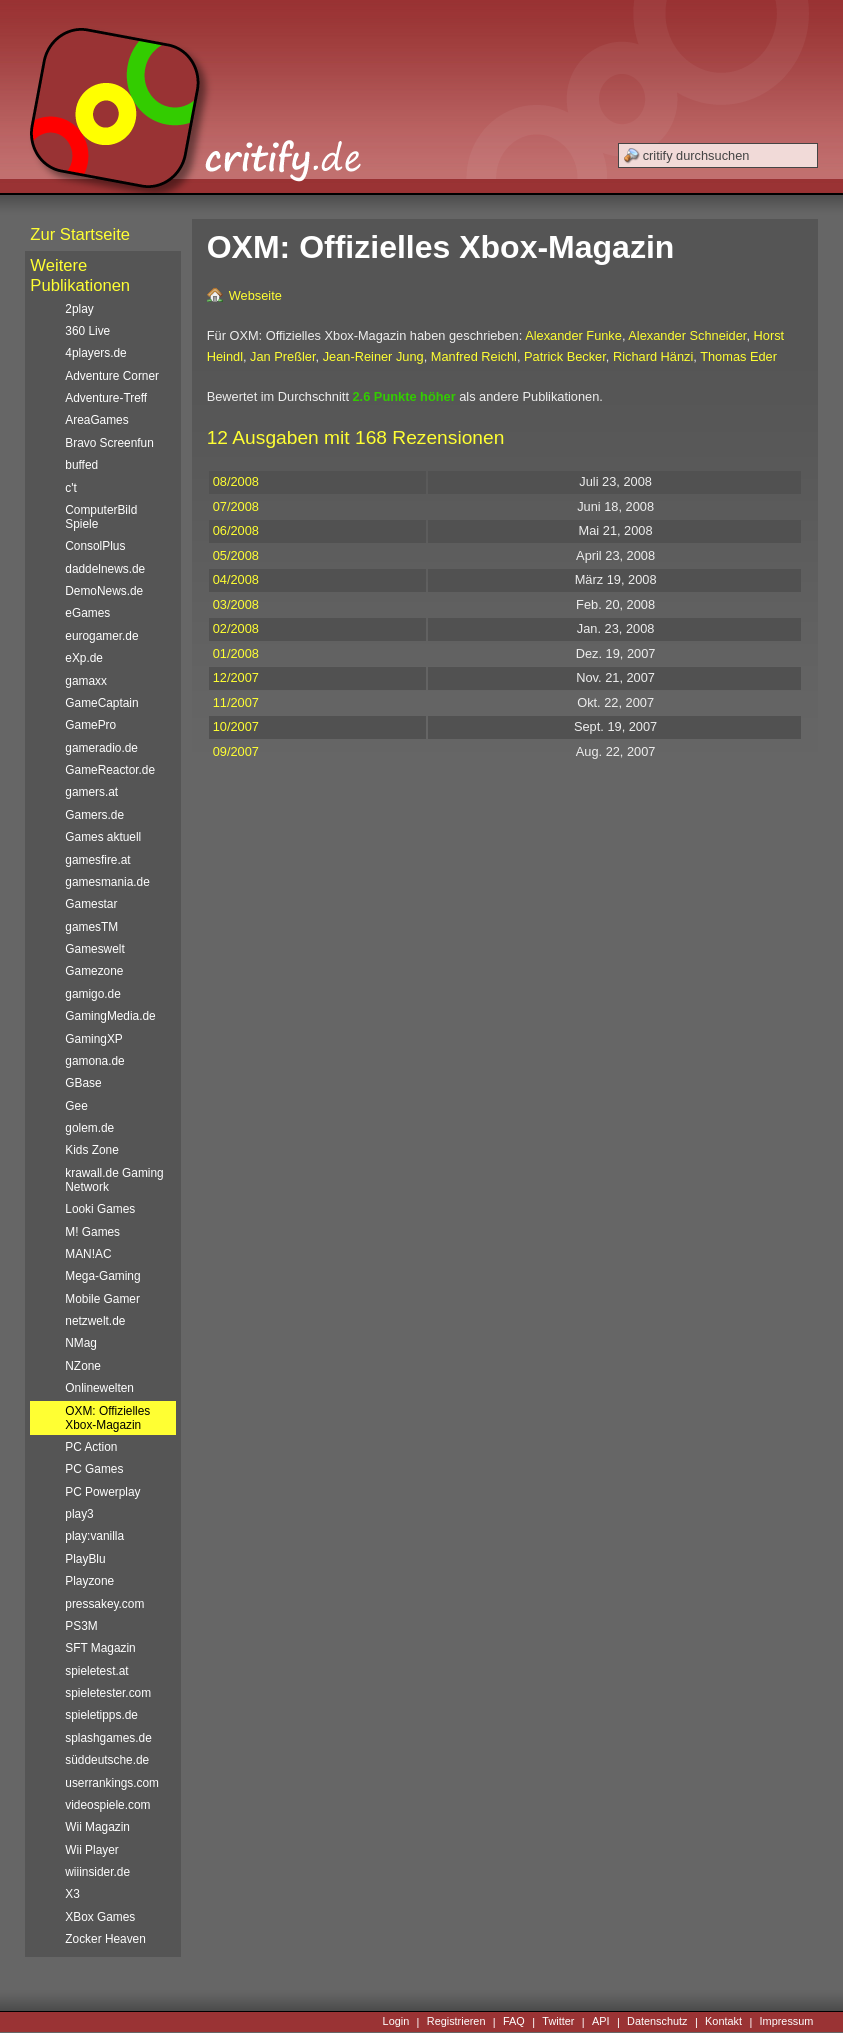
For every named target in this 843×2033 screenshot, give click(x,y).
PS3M (81, 1626)
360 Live (87, 331)
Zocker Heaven (105, 1939)
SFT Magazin (100, 1648)
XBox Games (100, 1917)
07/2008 (236, 506)
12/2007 (236, 677)
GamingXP (93, 1039)
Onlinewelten (99, 1388)
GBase (83, 1083)
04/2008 (236, 579)
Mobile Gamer (102, 1299)
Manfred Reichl (474, 356)
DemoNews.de (104, 591)
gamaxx (86, 681)
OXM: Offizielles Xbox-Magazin (107, 1418)
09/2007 (236, 751)
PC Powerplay (102, 1492)
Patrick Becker (565, 356)
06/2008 (236, 530)
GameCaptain (101, 703)
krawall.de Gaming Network (114, 1180)
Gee (76, 1106)
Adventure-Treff (106, 398)
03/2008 (236, 604)
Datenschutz (657, 2022)
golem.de (89, 1128)
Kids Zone (91, 1150)
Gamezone (94, 971)
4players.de (95, 353)
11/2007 (236, 702)
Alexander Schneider (687, 335)
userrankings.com (112, 1783)
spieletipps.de (101, 1715)
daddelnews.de (105, 569)
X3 (72, 1894)
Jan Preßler (282, 356)
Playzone (89, 1581)
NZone (83, 1366)
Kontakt (723, 2022)
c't (71, 488)
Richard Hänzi (653, 356)
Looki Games (100, 1209)
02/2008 (236, 628)
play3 (79, 1514)
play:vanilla (94, 1536)
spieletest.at (96, 1671)
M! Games (92, 1232)
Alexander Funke (573, 335)
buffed (81, 465)
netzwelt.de (95, 1321)
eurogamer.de (101, 636)
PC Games (94, 1469)
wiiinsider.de (97, 1872)
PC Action (91, 1447)
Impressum (787, 2022)
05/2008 (236, 555)
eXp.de (84, 658)
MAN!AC (88, 1254)
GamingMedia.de (110, 1016)
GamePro (90, 725)
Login (396, 2022)
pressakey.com (104, 1604)
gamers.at (91, 792)
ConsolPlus (95, 546)
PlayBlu (85, 1559)
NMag (81, 1343)
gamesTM (91, 927)
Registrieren (456, 2022)
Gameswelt (94, 949)
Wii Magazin (97, 1827)
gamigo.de (92, 994)
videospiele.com (107, 1805)
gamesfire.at (97, 860)
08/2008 (236, 481)
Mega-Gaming (102, 1276)
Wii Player (91, 1850)
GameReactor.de (110, 770)
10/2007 (236, 726)
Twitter (558, 2022)
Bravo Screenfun (109, 443)
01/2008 (236, 653)
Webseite (255, 295)
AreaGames (96, 420)
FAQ (514, 2022)
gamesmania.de (107, 882)
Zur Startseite (80, 234)
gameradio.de (101, 748)
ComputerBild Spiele (101, 517)
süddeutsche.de (107, 1760)
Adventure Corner (112, 376)
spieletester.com (108, 1693)
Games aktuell (103, 837)
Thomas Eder (738, 356)
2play (79, 309)
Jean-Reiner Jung (373, 356)
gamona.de (94, 1061)
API (601, 2022)
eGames (87, 613)
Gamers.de (94, 815)
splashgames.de (108, 1738)
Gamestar (91, 904)
